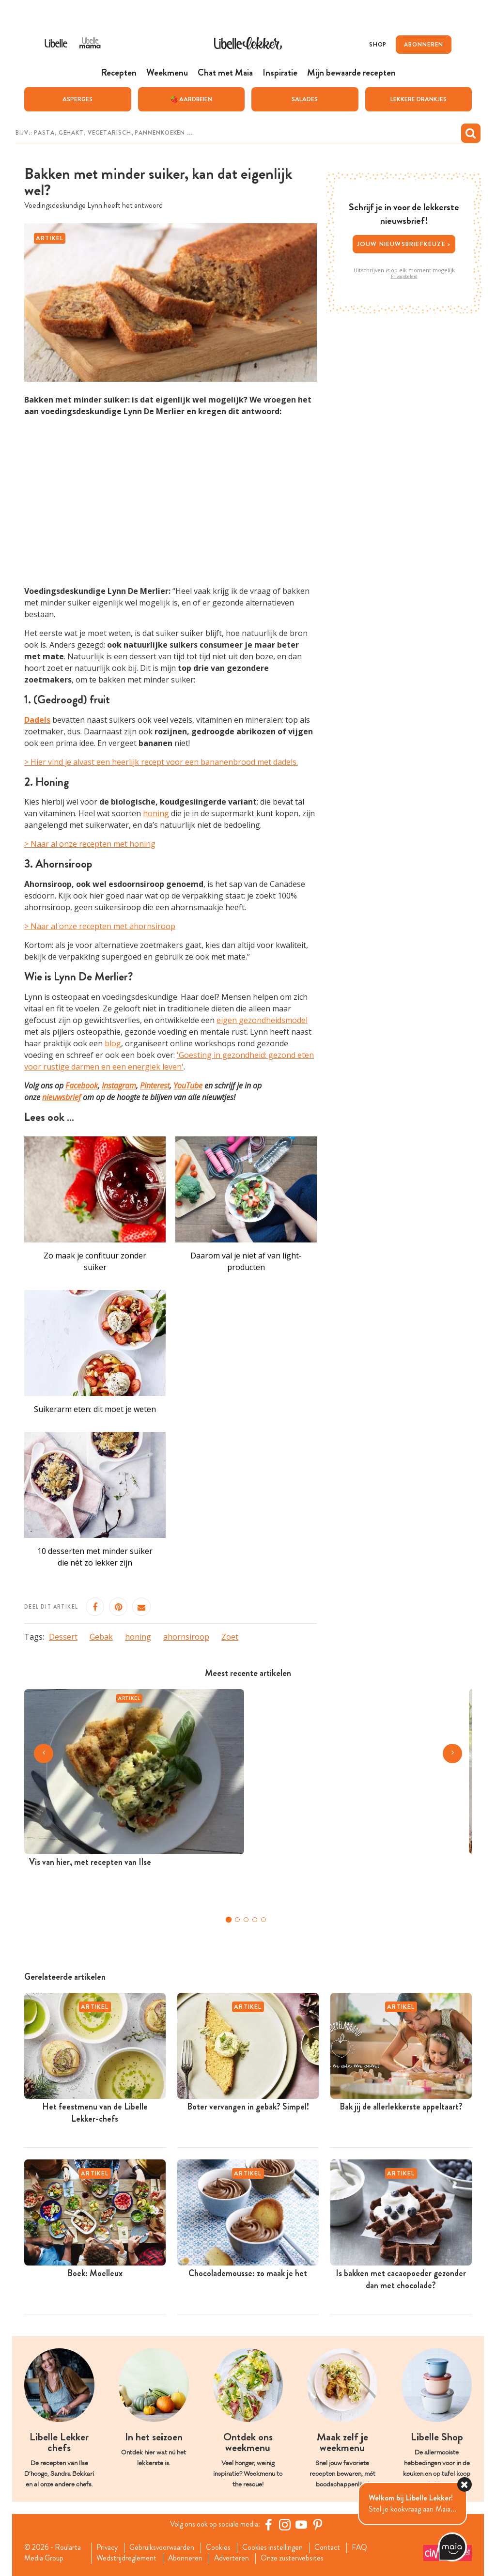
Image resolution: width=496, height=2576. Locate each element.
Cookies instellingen (277, 2547)
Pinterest (155, 1085)
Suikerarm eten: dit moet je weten (95, 1408)
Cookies (222, 2547)
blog (113, 1043)
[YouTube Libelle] (303, 2524)
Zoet (229, 1636)
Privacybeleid (404, 276)
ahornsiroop (186, 1636)
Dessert (63, 1636)
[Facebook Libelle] (270, 2524)
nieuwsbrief (61, 1096)
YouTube (187, 1085)
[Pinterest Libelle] (319, 2524)
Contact (333, 2547)
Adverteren (235, 2558)
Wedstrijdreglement (128, 2558)
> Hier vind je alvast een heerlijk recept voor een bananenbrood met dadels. (161, 761)
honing (156, 813)
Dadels (37, 719)
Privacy (109, 2547)
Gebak (101, 1636)
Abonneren (187, 2558)
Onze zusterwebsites (297, 2558)
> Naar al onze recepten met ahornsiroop (99, 926)
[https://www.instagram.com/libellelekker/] (286, 2524)
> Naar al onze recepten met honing (89, 843)
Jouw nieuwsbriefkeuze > (404, 243)
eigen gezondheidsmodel (262, 1019)
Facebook (81, 1085)
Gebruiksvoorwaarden (165, 2547)
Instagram (119, 1085)
